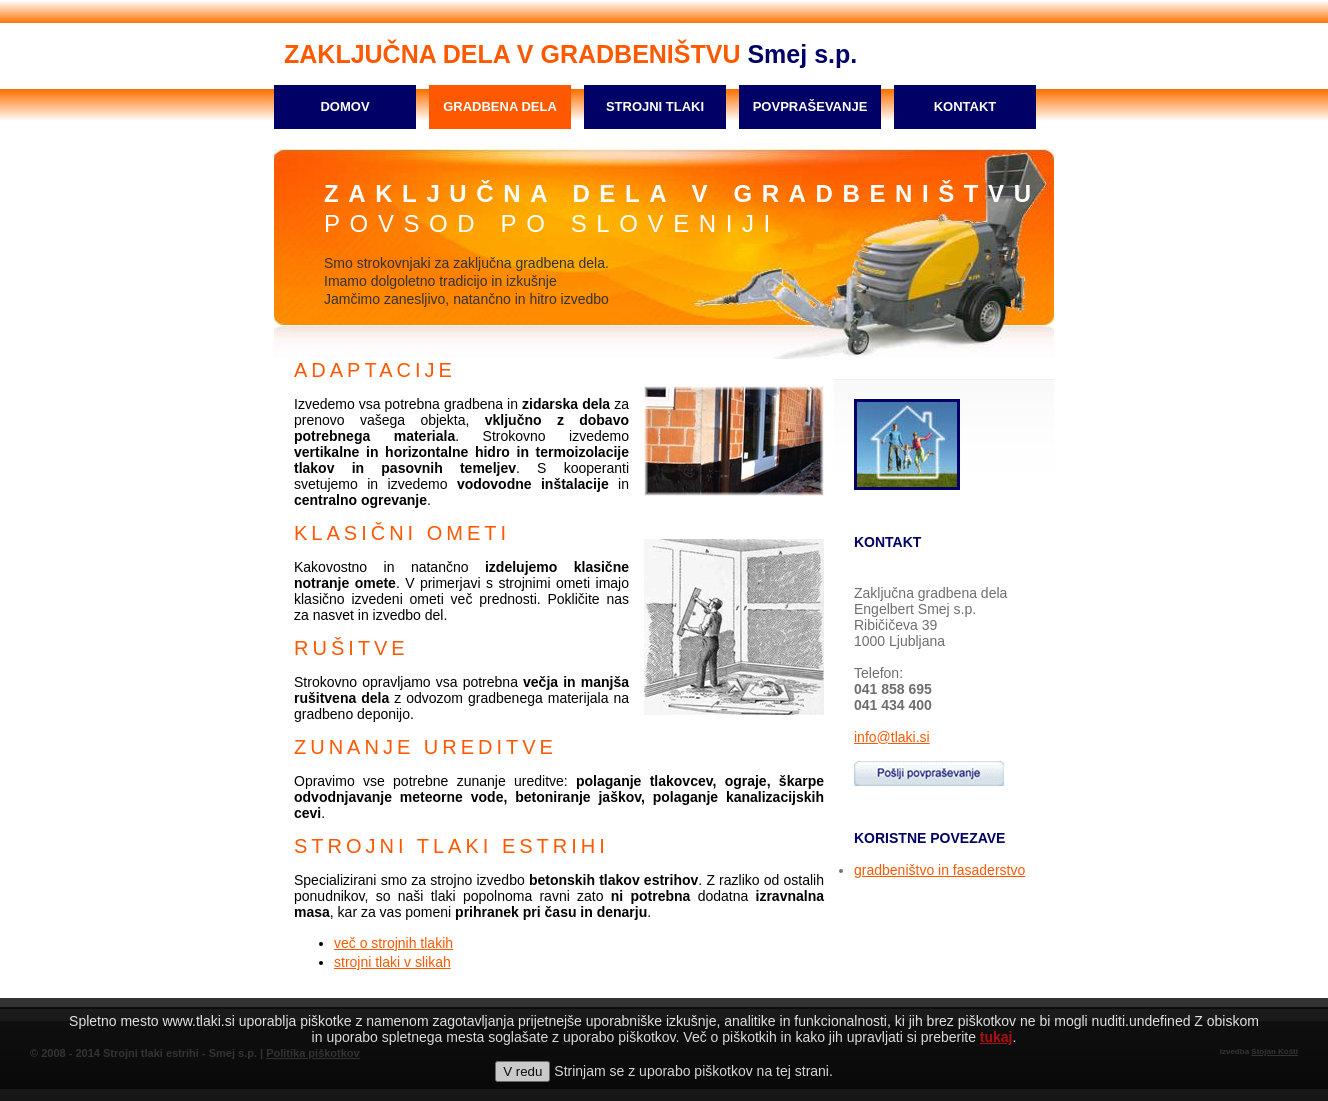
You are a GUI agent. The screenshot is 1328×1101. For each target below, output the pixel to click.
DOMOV (344, 106)
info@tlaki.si (892, 737)
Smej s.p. (570, 54)
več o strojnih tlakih (393, 943)
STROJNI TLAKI (655, 106)
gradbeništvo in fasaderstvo (939, 870)
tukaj (996, 1056)
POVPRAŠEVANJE (810, 106)
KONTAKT (965, 106)
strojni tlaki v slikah (392, 962)
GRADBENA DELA (500, 106)
